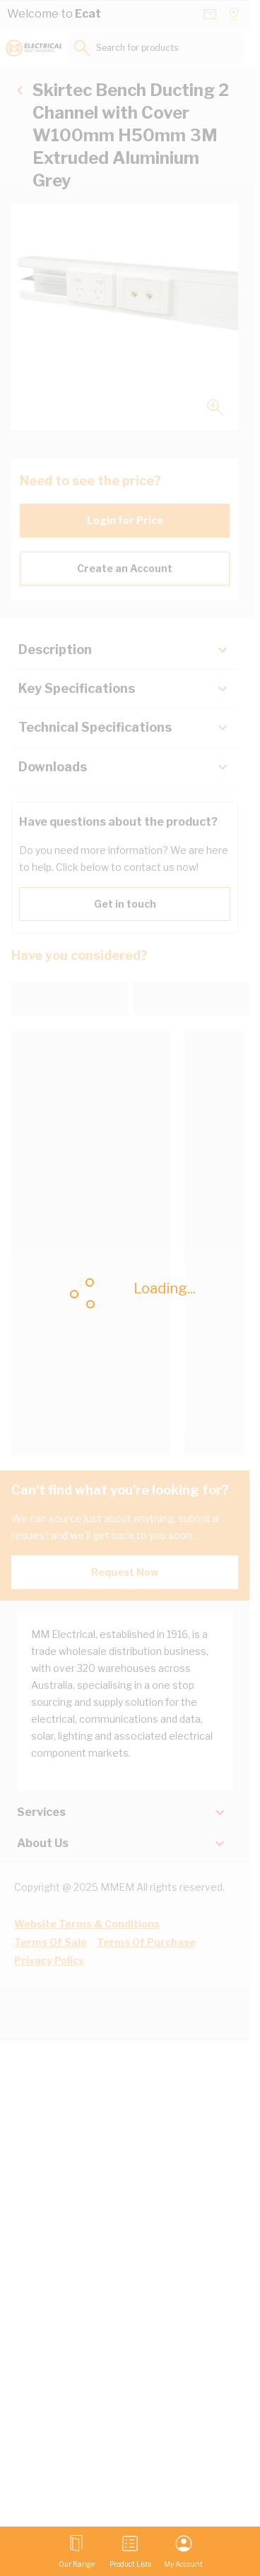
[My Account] (183, 2551)
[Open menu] (77, 2551)
